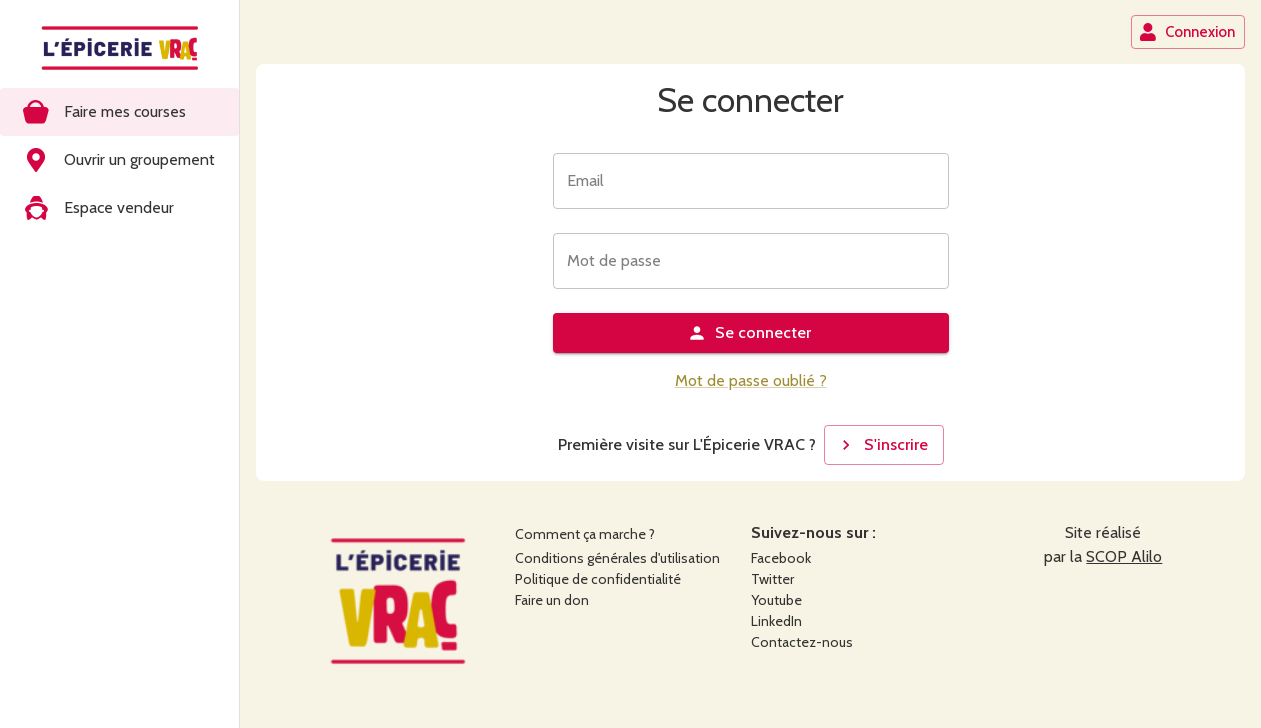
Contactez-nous (802, 642)
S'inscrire (882, 445)
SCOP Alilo (1124, 556)
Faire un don (552, 600)
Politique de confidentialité (598, 579)
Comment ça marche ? (585, 534)
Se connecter (749, 333)
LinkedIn (776, 621)
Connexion (1187, 32)
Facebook (781, 558)
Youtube (776, 600)
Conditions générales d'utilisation (617, 558)
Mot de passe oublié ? (751, 380)
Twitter (772, 579)
